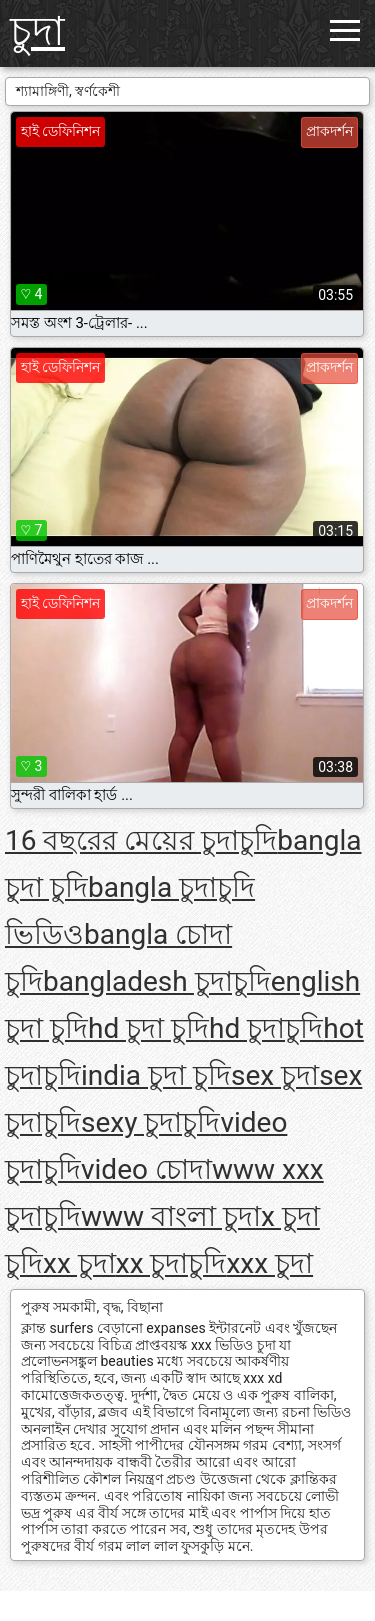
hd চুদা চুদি (148, 1028)
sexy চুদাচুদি (150, 1122)
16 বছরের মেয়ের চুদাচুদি (141, 840)
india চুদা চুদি (156, 1075)
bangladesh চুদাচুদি (157, 981)
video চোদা (146, 1169)
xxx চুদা (269, 1263)
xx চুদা (79, 1263)
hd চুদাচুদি (266, 1028)
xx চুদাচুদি (171, 1263)
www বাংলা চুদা (171, 1216)
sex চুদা (275, 1075)
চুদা (37, 31)
